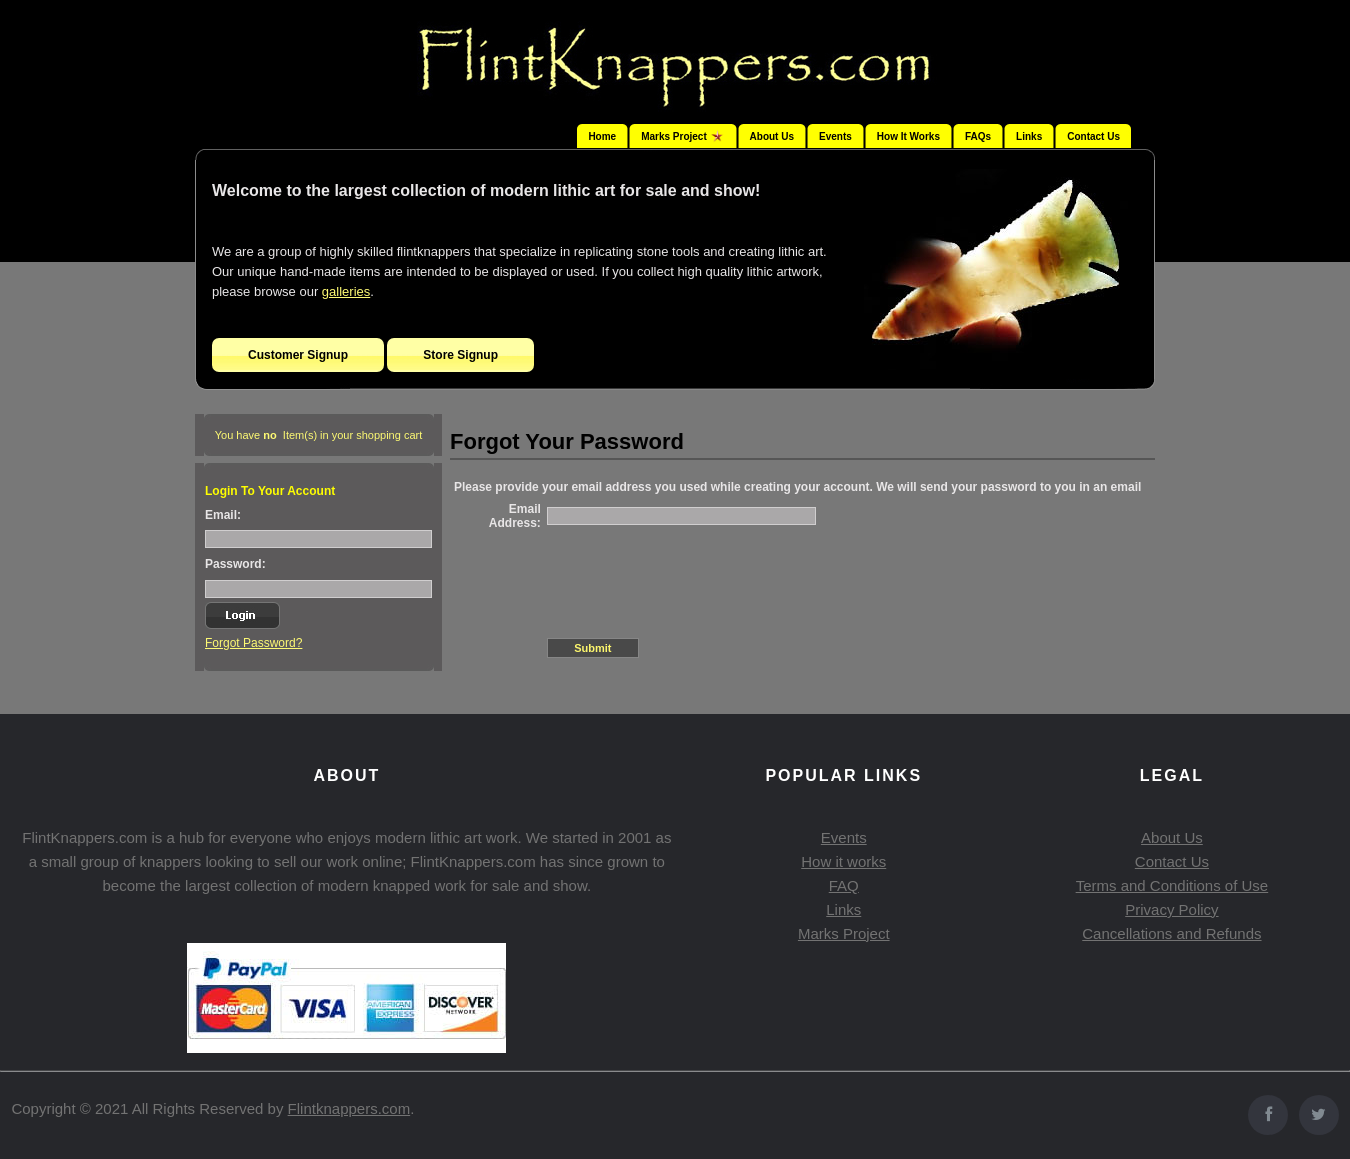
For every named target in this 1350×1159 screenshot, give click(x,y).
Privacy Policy (1171, 909)
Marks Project (844, 933)
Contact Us (1093, 136)
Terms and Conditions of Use (1172, 885)
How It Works (908, 136)
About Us (772, 136)
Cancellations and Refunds (1171, 933)
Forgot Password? (253, 643)
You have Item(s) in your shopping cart (319, 435)
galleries (346, 291)
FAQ (844, 885)
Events (835, 136)
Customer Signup (298, 355)
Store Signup (460, 355)
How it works (843, 861)
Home (602, 136)
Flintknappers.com (349, 1108)
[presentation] (699, 575)
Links (1029, 136)
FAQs (978, 136)
